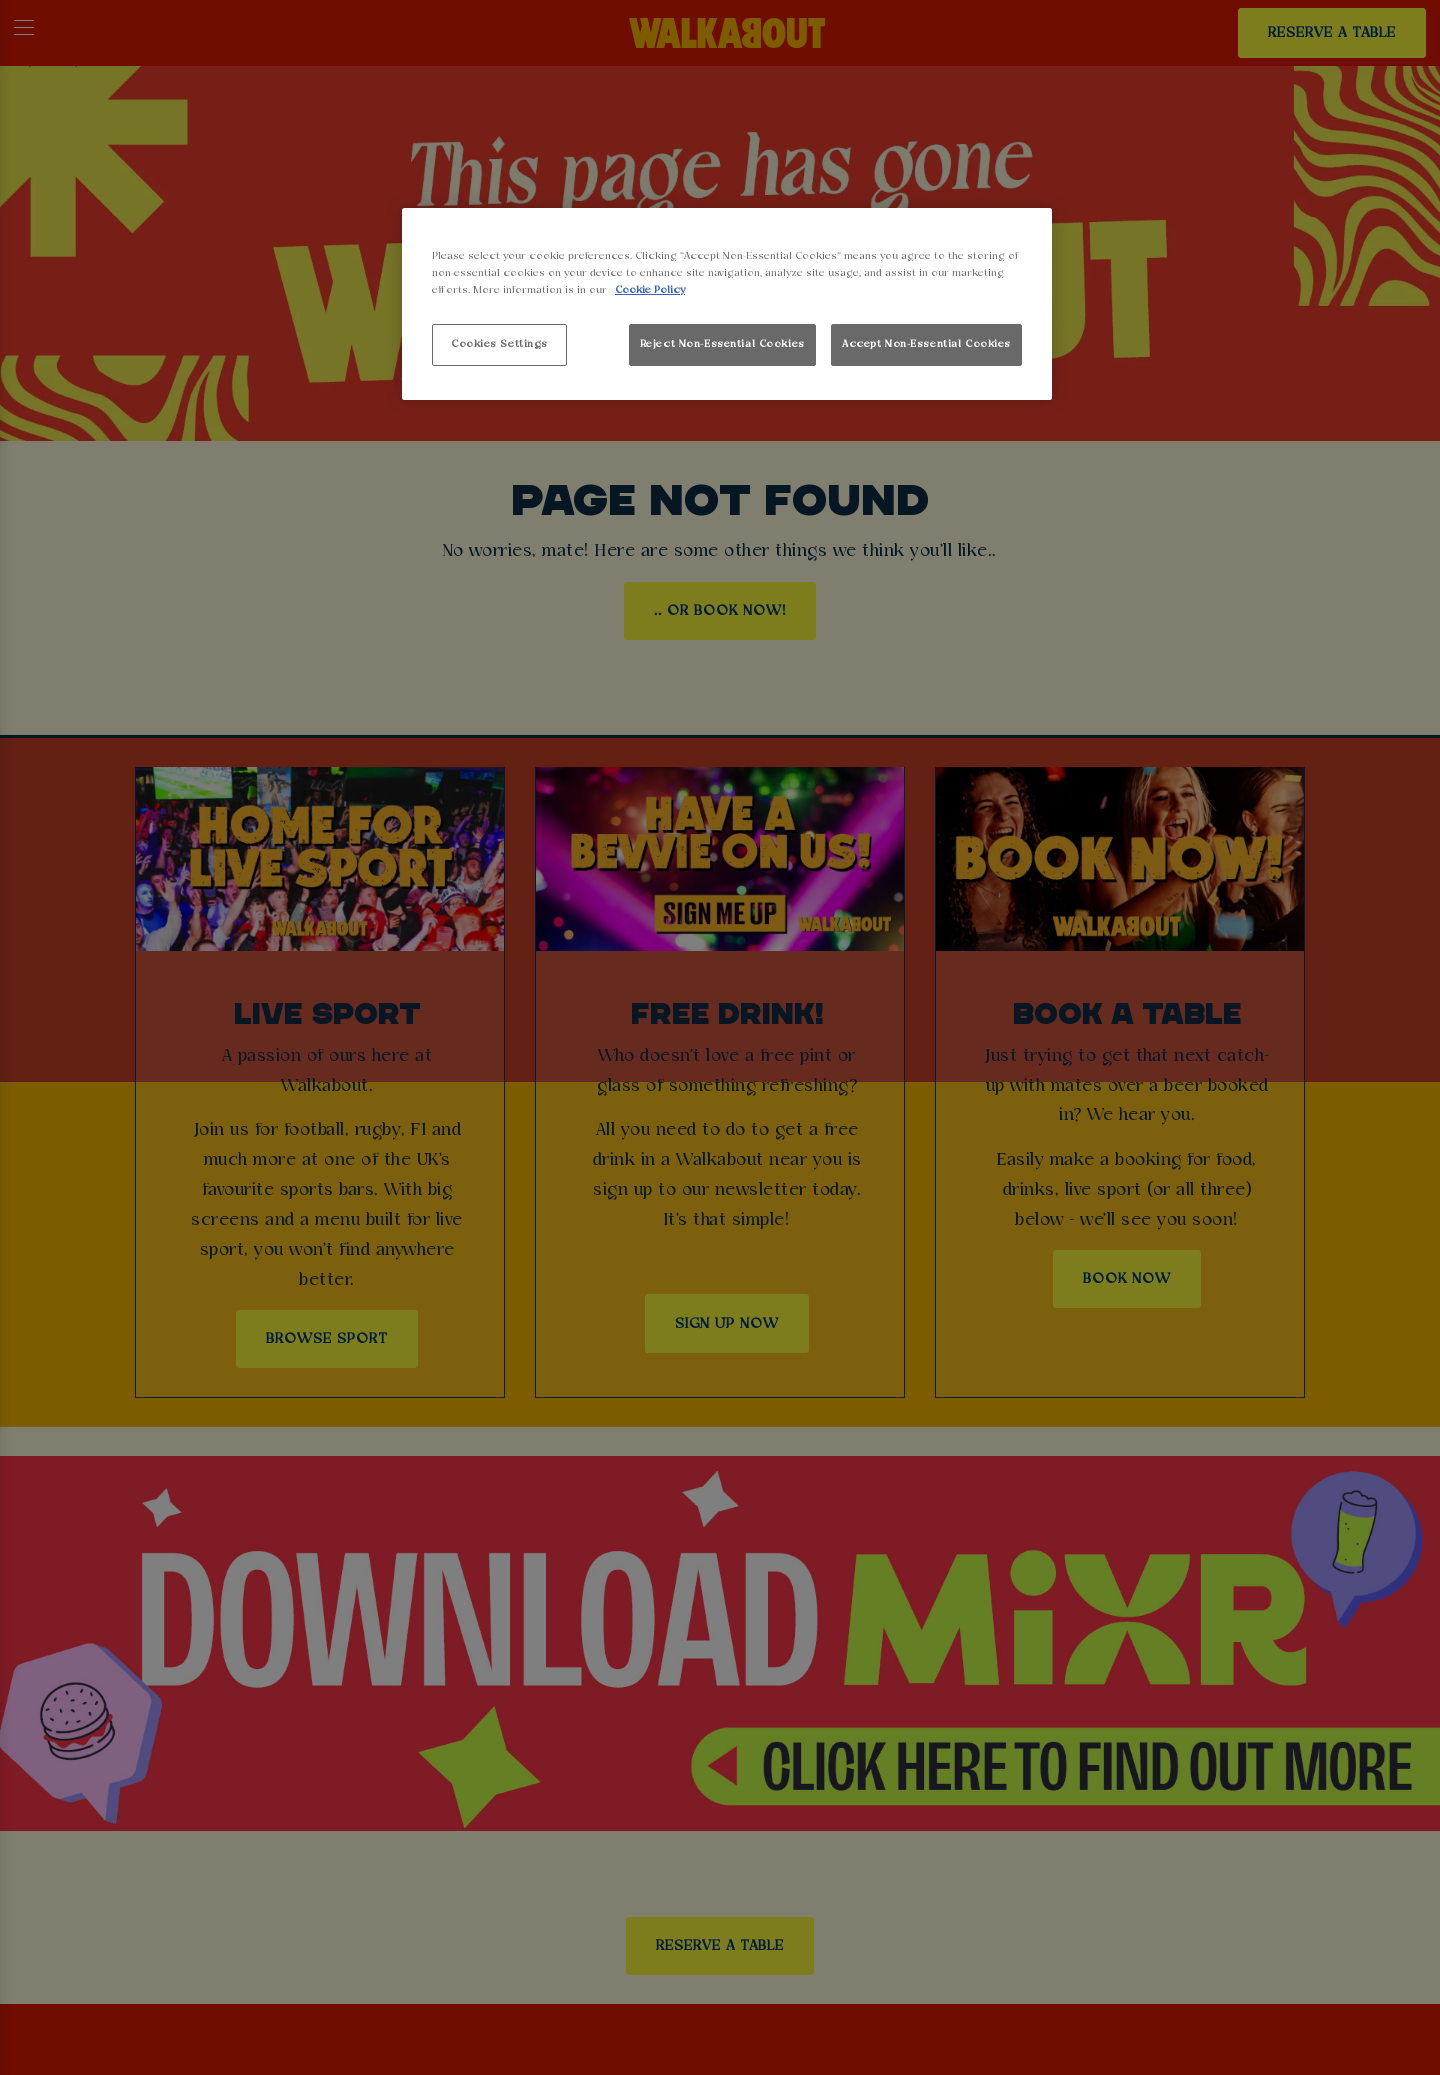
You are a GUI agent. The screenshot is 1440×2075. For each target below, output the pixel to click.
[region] (727, 304)
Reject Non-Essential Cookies (722, 344)
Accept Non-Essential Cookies (926, 344)
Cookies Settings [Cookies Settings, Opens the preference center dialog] (499, 344)
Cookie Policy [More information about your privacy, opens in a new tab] (650, 290)
